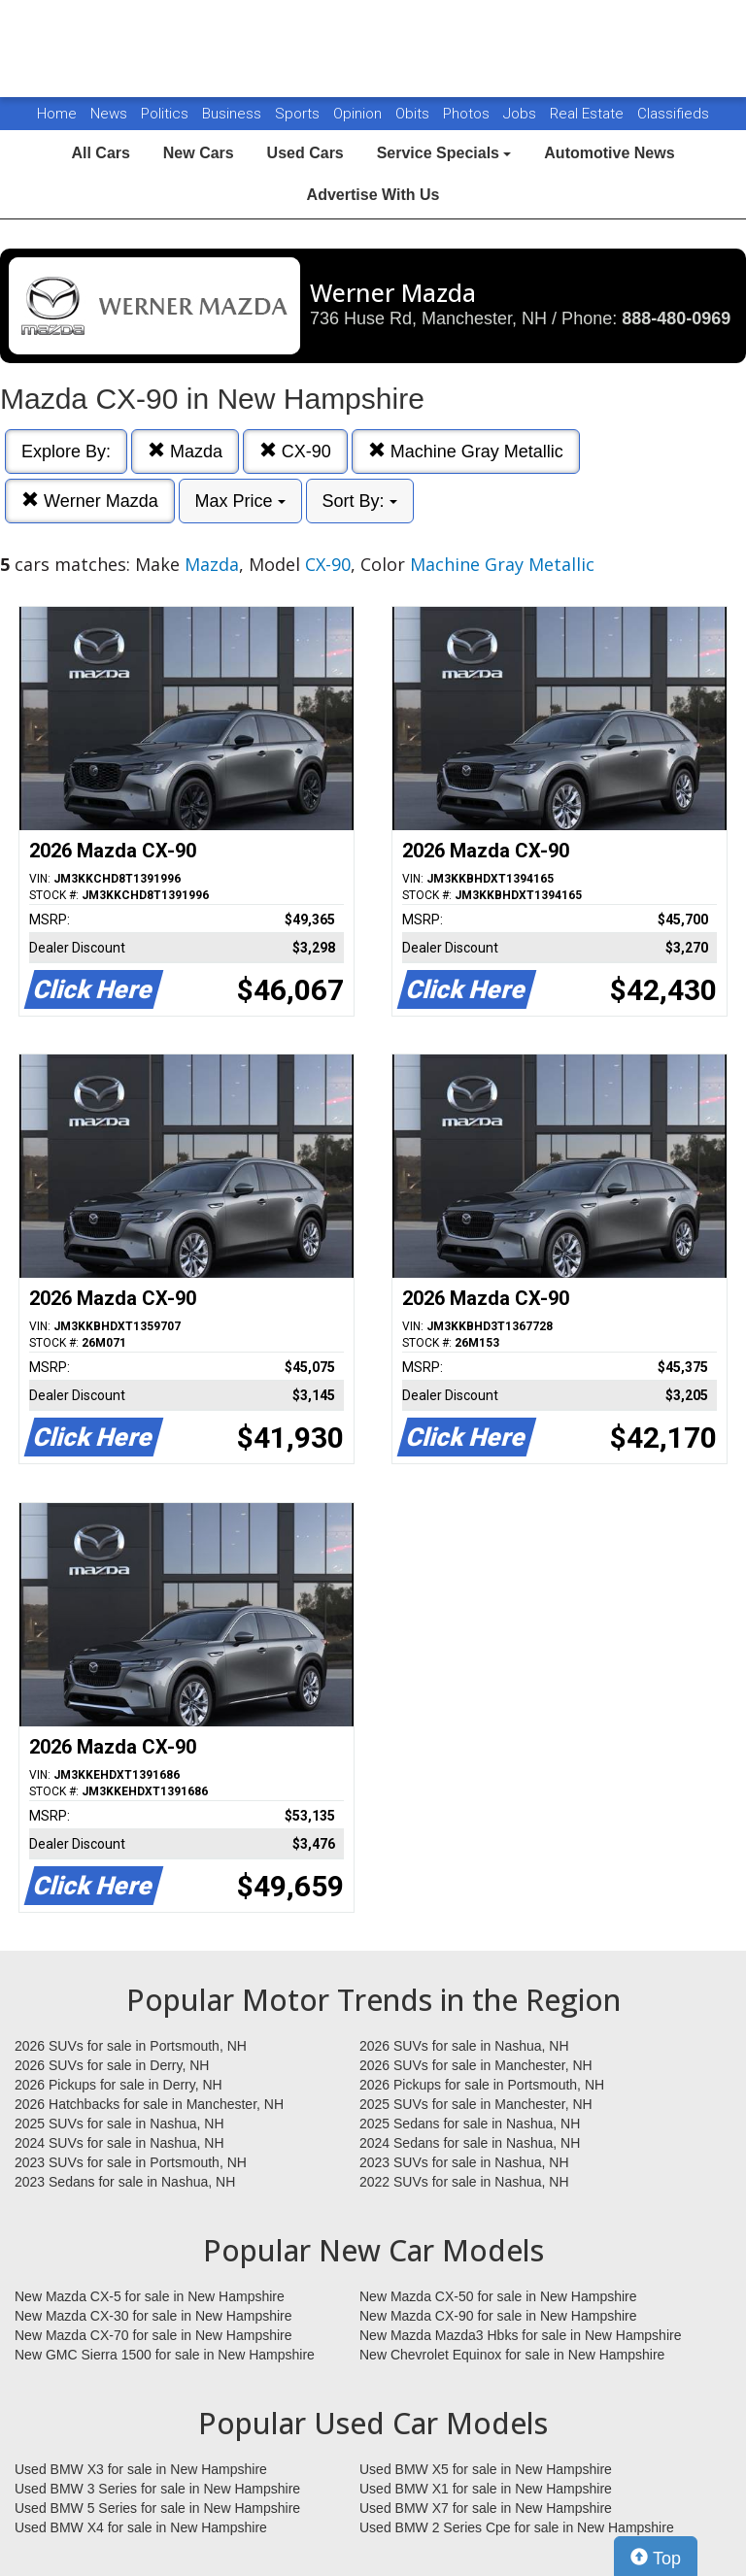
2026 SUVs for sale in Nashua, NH (464, 2046)
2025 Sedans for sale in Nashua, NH (469, 2123)
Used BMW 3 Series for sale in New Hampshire (157, 2488)
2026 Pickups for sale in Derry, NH (118, 2084)
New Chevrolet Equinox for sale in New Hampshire (511, 2354)
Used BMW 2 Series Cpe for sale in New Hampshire (516, 2527)
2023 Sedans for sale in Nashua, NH (125, 2182)
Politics (164, 113)
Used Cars (305, 153)
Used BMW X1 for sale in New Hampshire (485, 2488)
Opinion (359, 113)
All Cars (100, 153)
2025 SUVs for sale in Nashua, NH (119, 2123)
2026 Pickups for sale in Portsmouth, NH (481, 2084)
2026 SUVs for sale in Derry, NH (112, 2065)
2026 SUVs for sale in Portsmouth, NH (131, 2046)
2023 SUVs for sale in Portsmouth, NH (131, 2162)
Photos (468, 113)
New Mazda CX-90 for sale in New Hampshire (498, 2316)
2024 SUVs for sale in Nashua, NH (119, 2143)
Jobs (521, 113)
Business (233, 113)
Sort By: (359, 501)
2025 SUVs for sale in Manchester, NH (476, 2104)
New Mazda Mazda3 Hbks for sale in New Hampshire (520, 2335)
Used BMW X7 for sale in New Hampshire (485, 2508)
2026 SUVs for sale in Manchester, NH (476, 2065)
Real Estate (588, 113)
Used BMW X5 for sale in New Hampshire (485, 2469)
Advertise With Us (373, 194)
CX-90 (295, 451)
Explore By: (66, 451)
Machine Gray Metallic (465, 451)
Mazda (185, 451)
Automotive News (609, 153)
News (108, 113)
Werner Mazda (89, 500)
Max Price (240, 501)
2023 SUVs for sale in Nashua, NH (464, 2162)
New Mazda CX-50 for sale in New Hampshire (498, 2296)
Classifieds (673, 113)
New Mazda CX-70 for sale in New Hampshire (153, 2335)
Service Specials (444, 153)
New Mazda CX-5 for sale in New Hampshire (150, 2296)
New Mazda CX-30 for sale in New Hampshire (153, 2316)
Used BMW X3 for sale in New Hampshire (141, 2469)
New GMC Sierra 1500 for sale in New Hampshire (165, 2354)
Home (57, 113)
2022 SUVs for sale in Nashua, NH (464, 2182)
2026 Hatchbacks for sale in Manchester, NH (149, 2104)
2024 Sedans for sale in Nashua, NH (469, 2143)
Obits (414, 113)
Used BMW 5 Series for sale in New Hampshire (157, 2508)
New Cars (198, 153)
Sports (299, 113)
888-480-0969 (676, 318)
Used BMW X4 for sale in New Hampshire (141, 2527)
